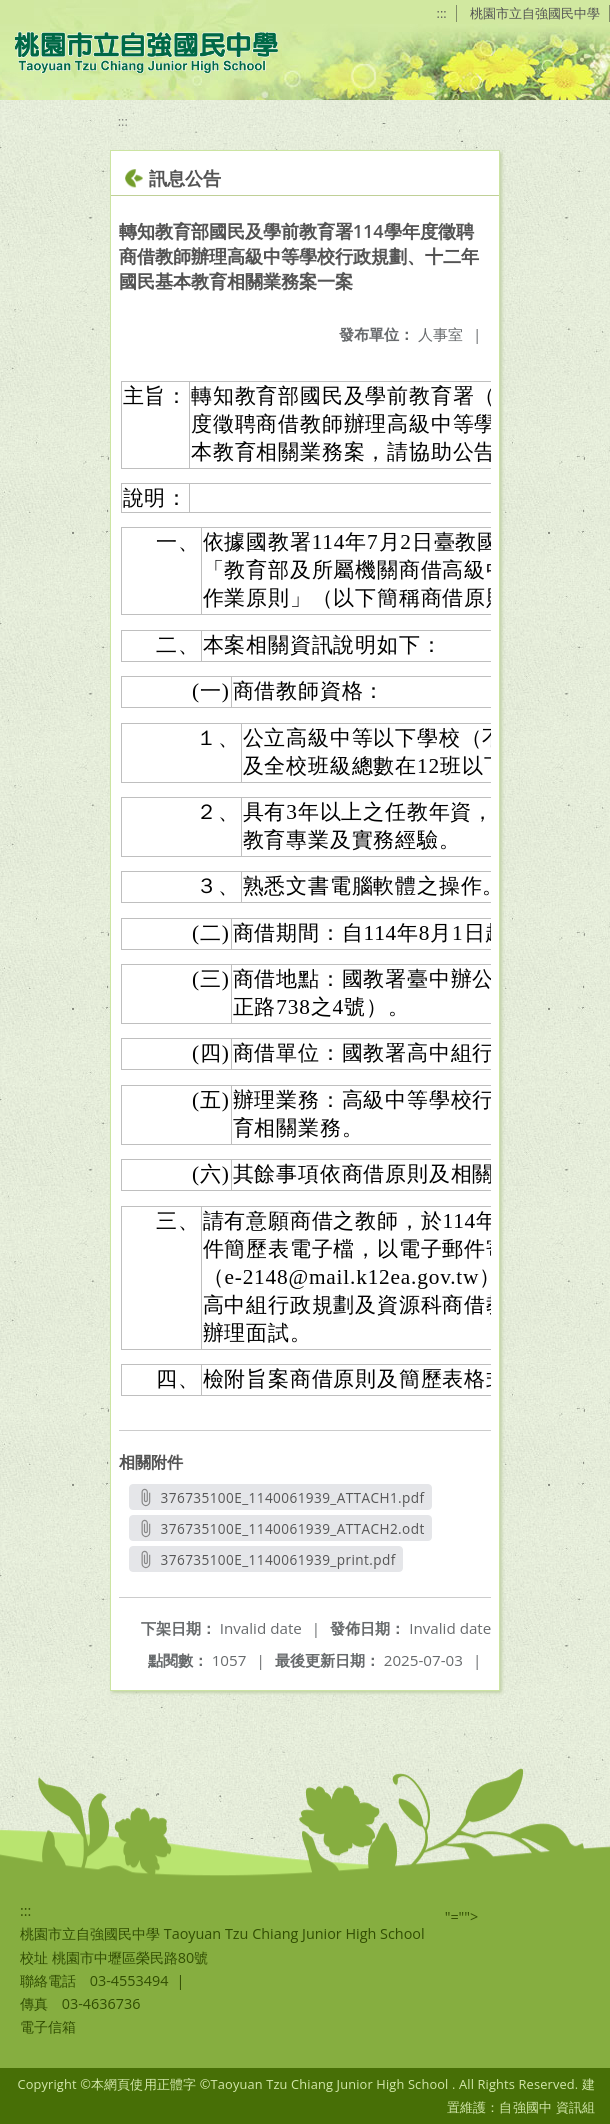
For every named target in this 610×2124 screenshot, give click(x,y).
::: (442, 13)
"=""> (462, 1916)
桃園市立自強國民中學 (535, 13)
